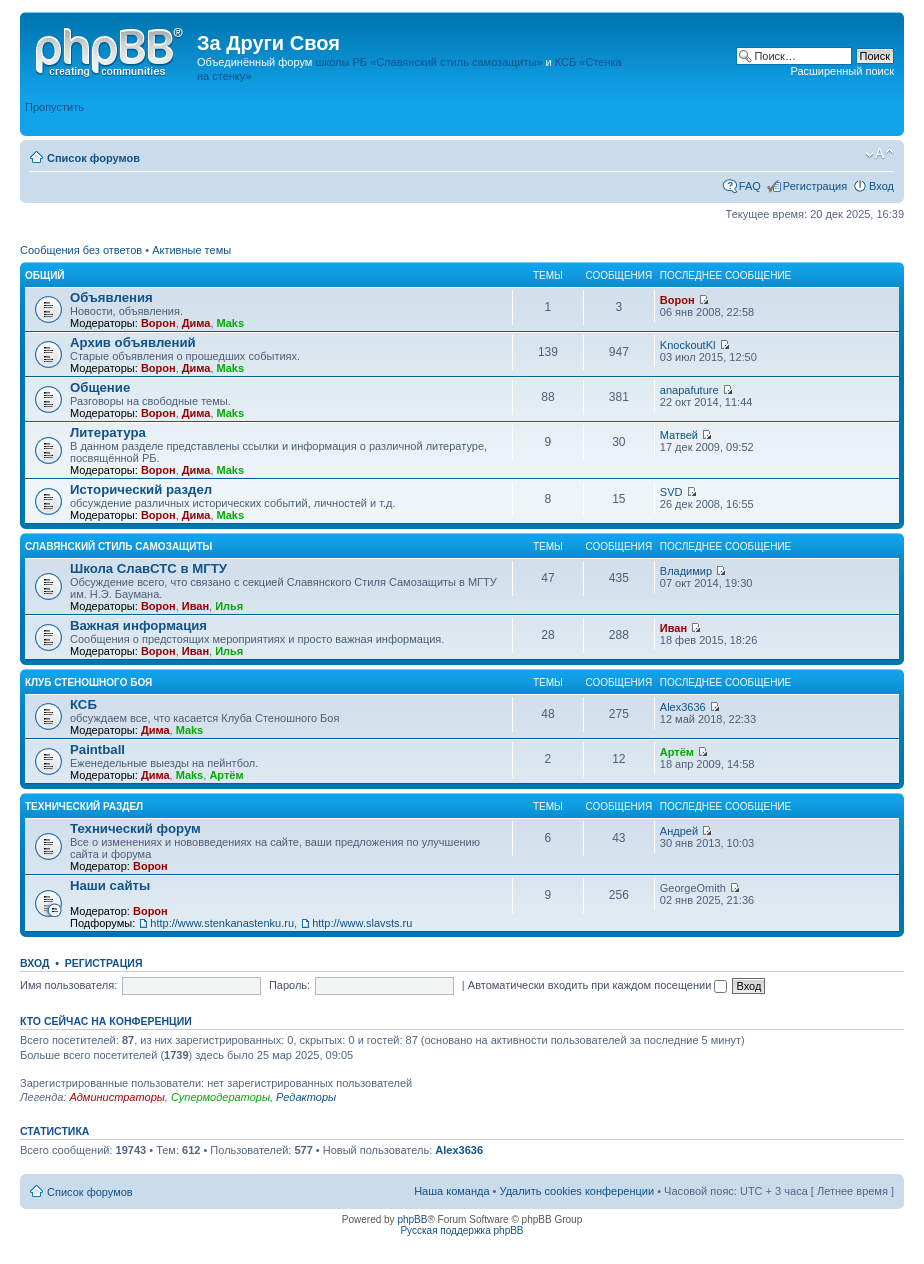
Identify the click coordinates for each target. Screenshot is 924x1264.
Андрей (679, 831)
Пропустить (54, 107)
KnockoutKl (688, 345)
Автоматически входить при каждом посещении (598, 985)
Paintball (97, 749)
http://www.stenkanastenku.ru (222, 923)
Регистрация (815, 186)
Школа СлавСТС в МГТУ (148, 568)
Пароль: (289, 985)
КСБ (83, 704)
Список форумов (93, 158)
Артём (226, 775)
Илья (229, 606)
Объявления (111, 297)
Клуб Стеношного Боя (88, 682)
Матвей (679, 435)
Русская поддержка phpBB (461, 1230)
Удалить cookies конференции (577, 1191)
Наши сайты (110, 885)
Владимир (686, 571)
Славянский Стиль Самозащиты (118, 546)
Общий (45, 275)
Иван (195, 606)
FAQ (750, 186)
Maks (231, 323)
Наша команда (451, 1191)
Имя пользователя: (68, 985)
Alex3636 (683, 707)
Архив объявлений (133, 342)
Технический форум (135, 828)
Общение (100, 387)
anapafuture (689, 390)
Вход (881, 186)
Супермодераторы (220, 1097)
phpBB (412, 1219)
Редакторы (306, 1097)
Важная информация (138, 625)
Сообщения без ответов (81, 250)
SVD (671, 492)
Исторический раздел (141, 489)
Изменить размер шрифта (879, 154)
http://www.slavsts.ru (362, 923)
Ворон (158, 323)
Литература (108, 432)
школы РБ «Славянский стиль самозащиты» (428, 62)
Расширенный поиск (842, 71)
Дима (196, 323)
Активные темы (191, 250)
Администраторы (116, 1097)
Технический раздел (84, 806)
